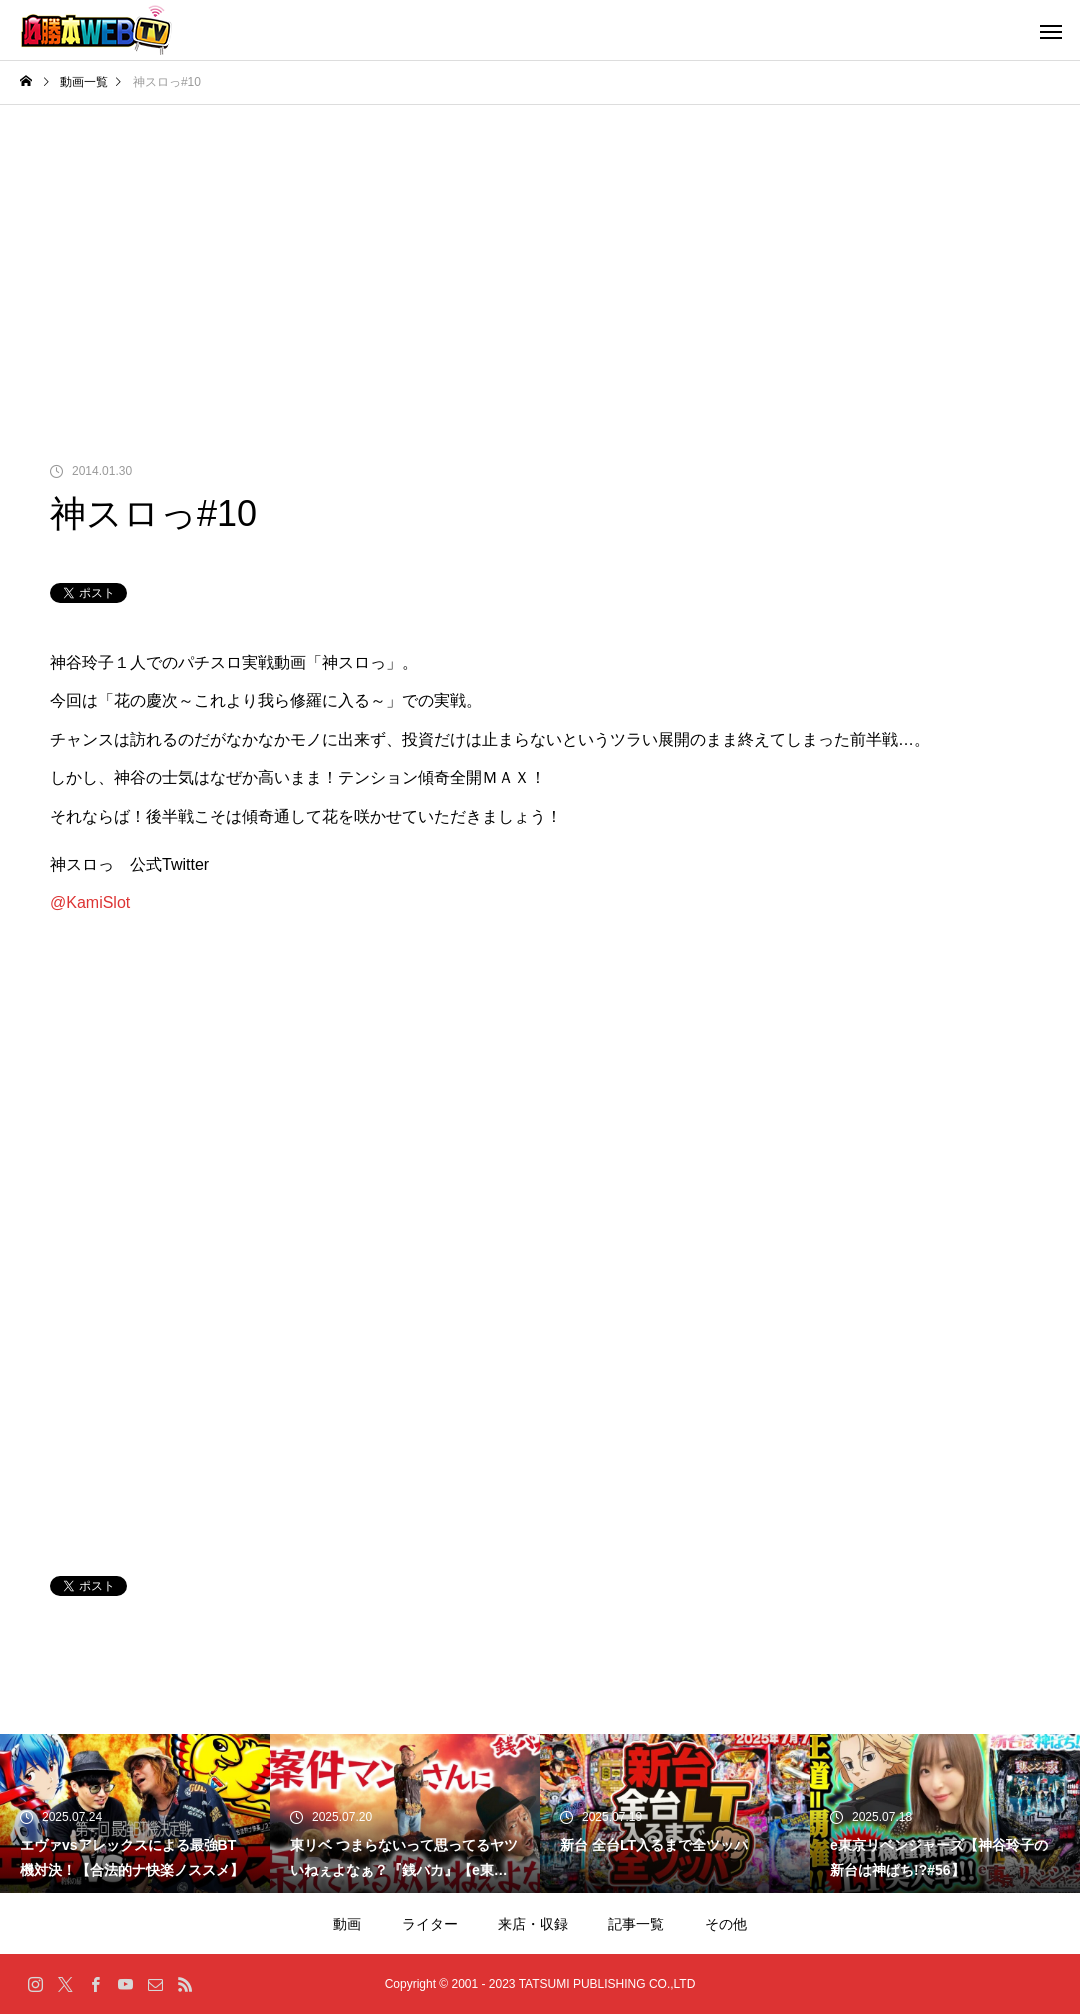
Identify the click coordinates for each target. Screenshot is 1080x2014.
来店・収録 (533, 1924)
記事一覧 (636, 1924)
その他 (726, 1924)
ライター (430, 1924)
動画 (347, 1924)
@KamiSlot (90, 902)
